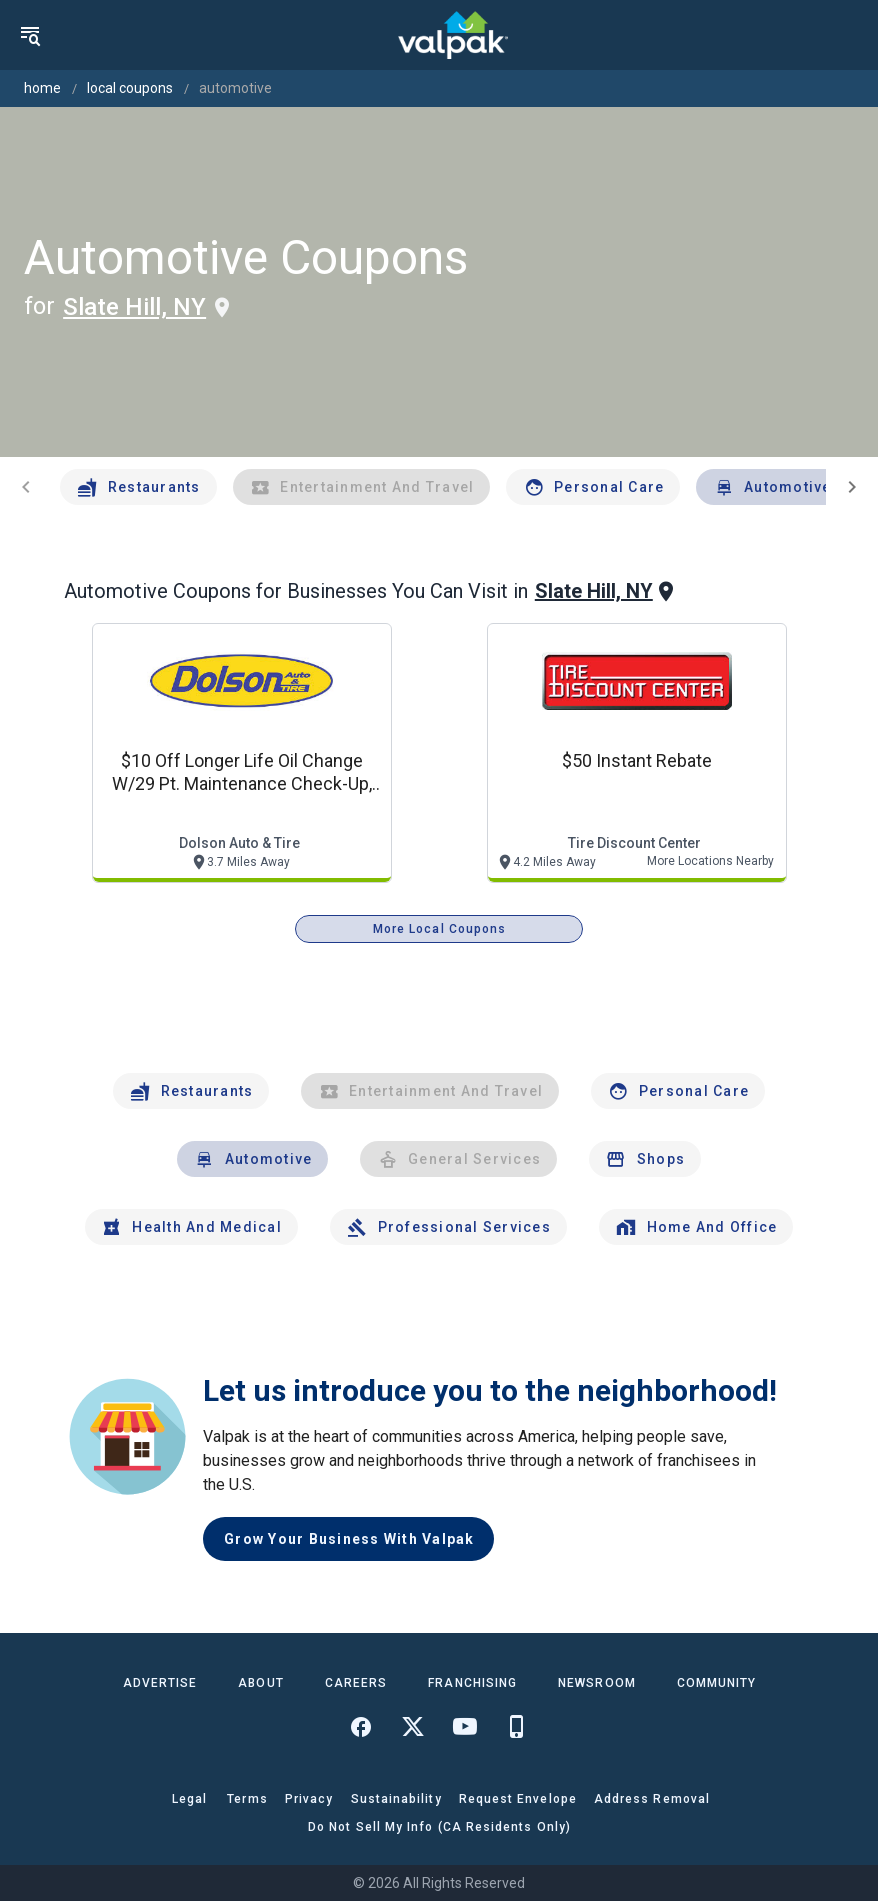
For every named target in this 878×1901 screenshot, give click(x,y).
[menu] (30, 35)
